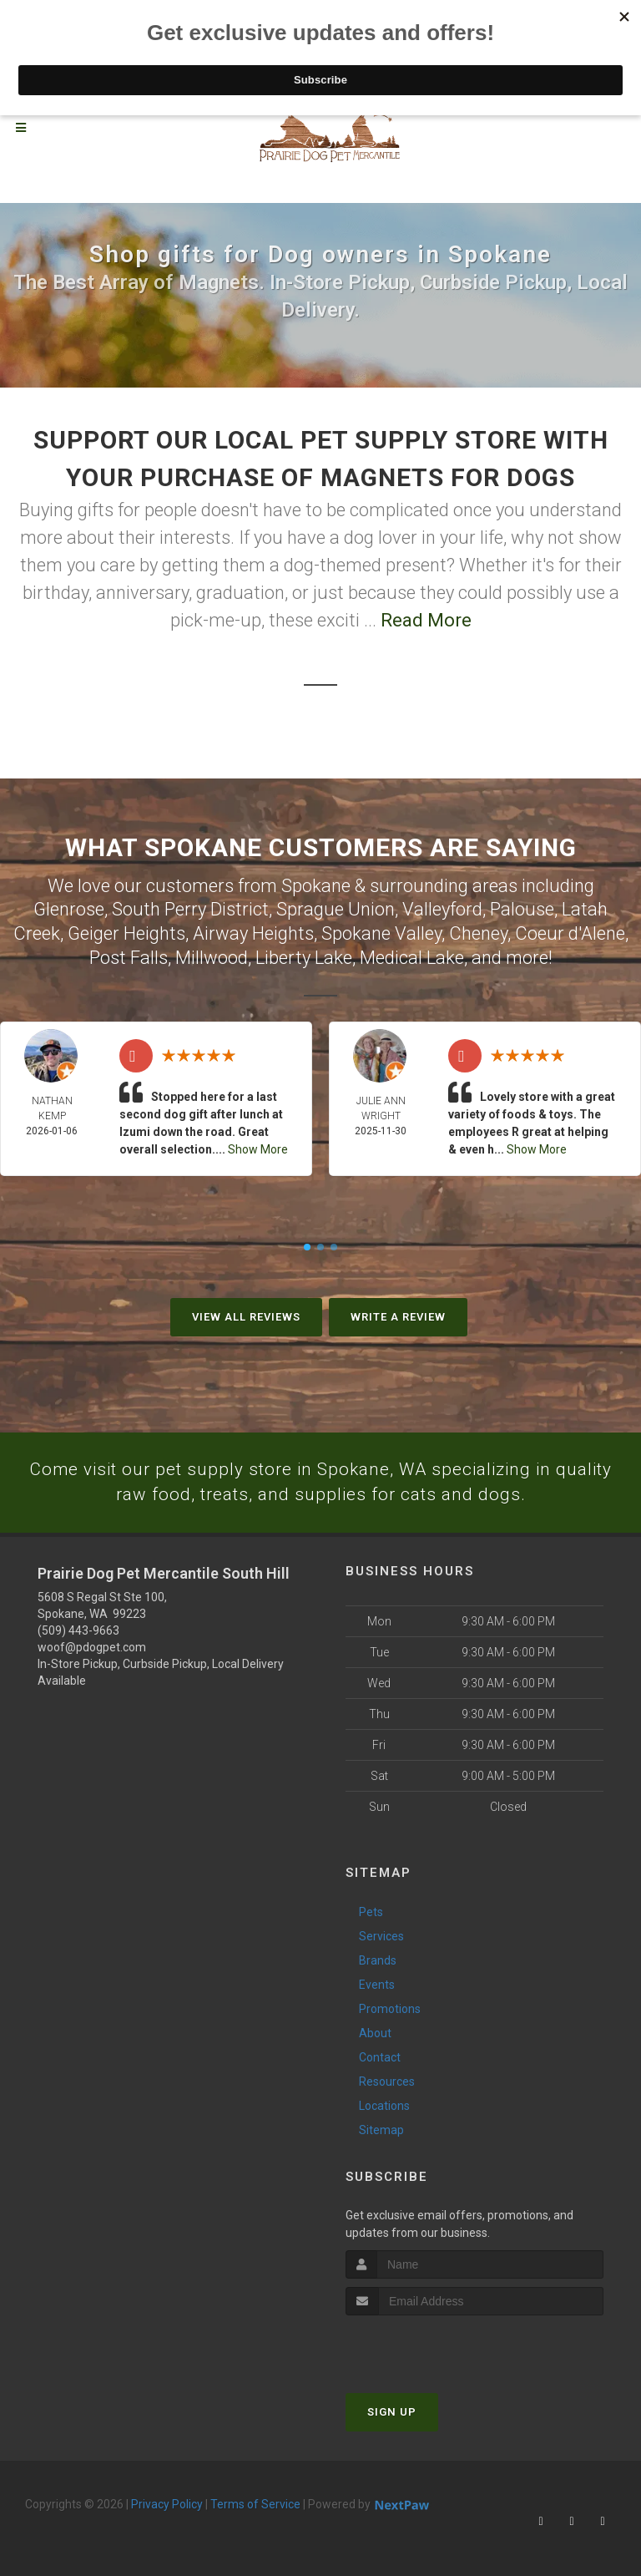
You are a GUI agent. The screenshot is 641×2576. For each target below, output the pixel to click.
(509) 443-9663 (78, 1632)
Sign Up (391, 2413)
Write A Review (398, 1317)
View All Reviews (246, 1317)
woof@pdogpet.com (92, 1649)
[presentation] (434, 2348)
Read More (426, 620)
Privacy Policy (167, 2506)
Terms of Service (255, 2506)
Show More (258, 1149)
